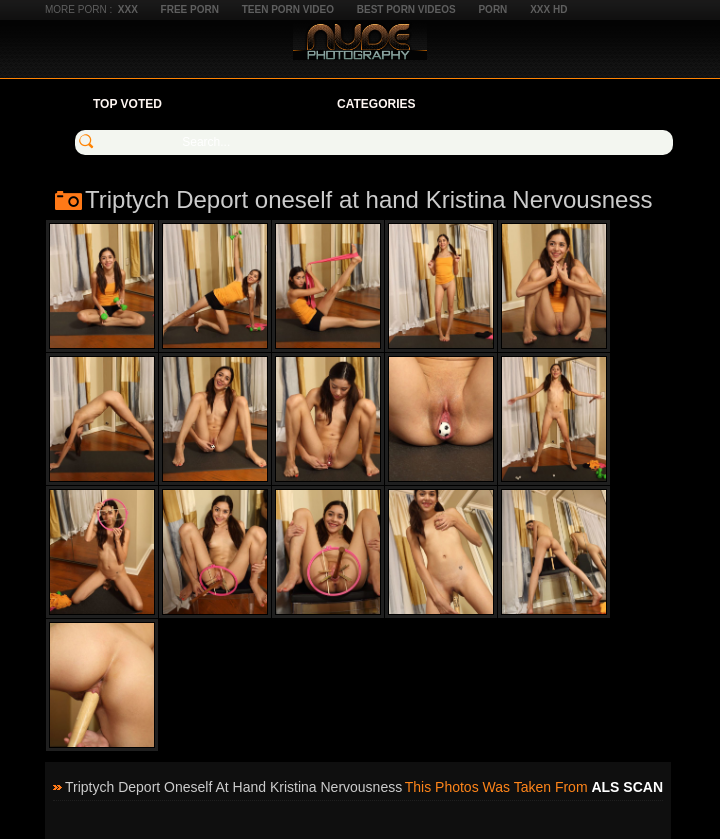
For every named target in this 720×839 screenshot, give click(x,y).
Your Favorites (249, 104)
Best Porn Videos (406, 9)
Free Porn (190, 9)
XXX (128, 9)
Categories (376, 104)
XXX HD (548, 9)
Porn (492, 9)
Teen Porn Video (288, 9)
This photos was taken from (534, 787)
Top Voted (127, 104)
